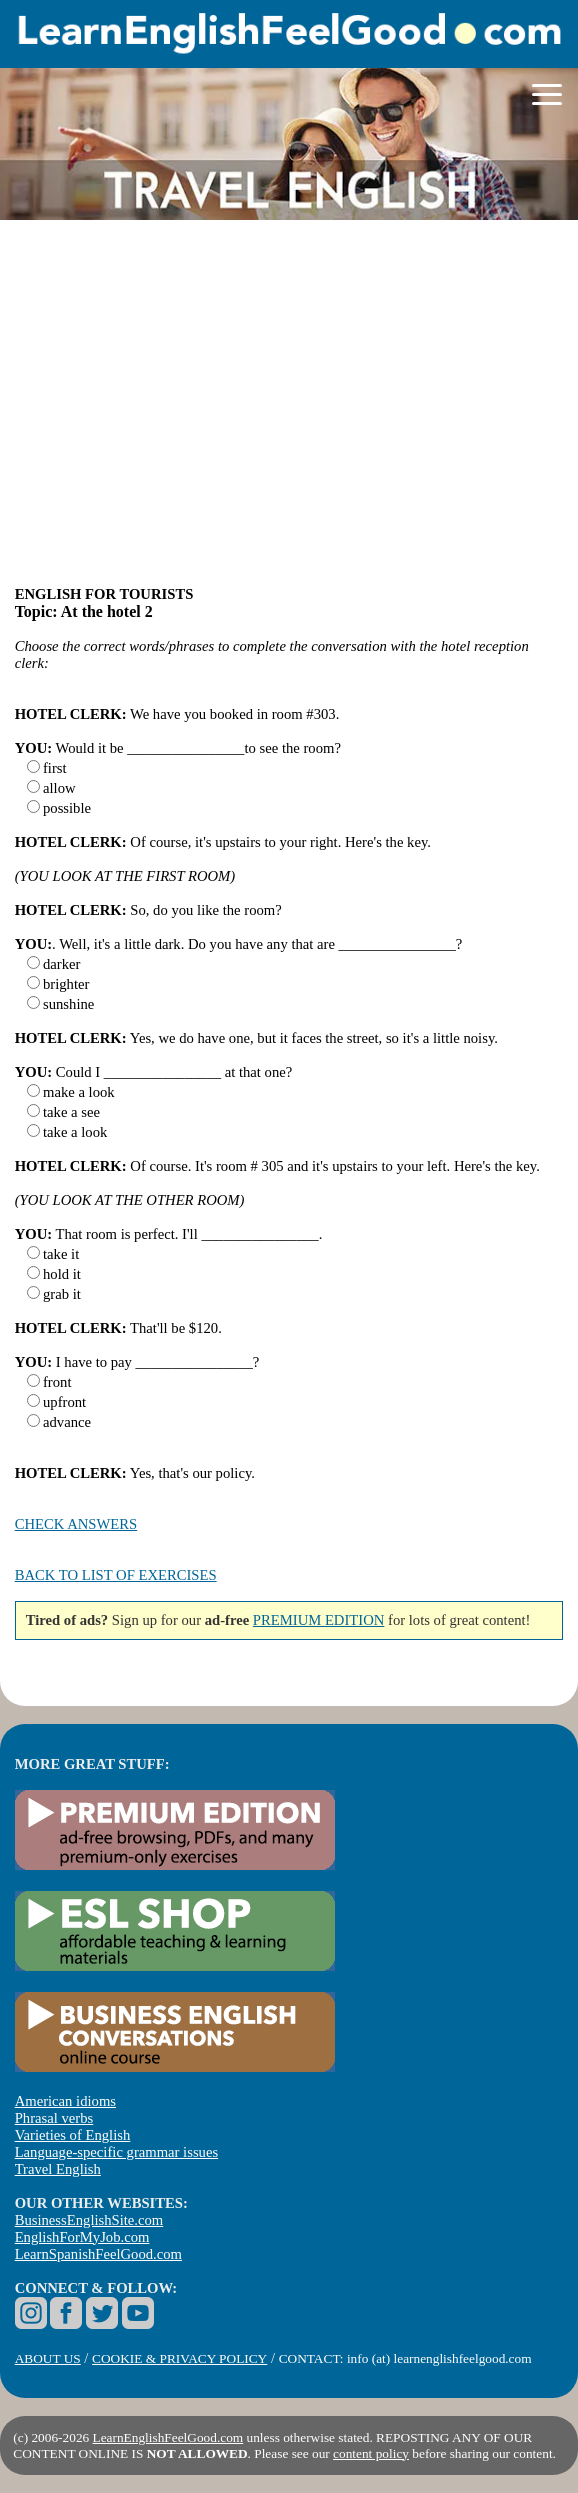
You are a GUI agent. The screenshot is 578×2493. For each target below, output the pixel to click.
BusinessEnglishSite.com (89, 2220)
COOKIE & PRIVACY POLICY (179, 2358)
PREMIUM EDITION (319, 1620)
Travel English (58, 2169)
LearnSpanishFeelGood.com (98, 2254)
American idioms (65, 2101)
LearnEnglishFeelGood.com (168, 2437)
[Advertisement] (289, 412)
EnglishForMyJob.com (82, 2237)
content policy (371, 2453)
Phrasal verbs (54, 2118)
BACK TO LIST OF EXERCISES (116, 1575)
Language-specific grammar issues (116, 2152)
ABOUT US (48, 2358)
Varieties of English (73, 2135)
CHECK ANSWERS (76, 1524)
